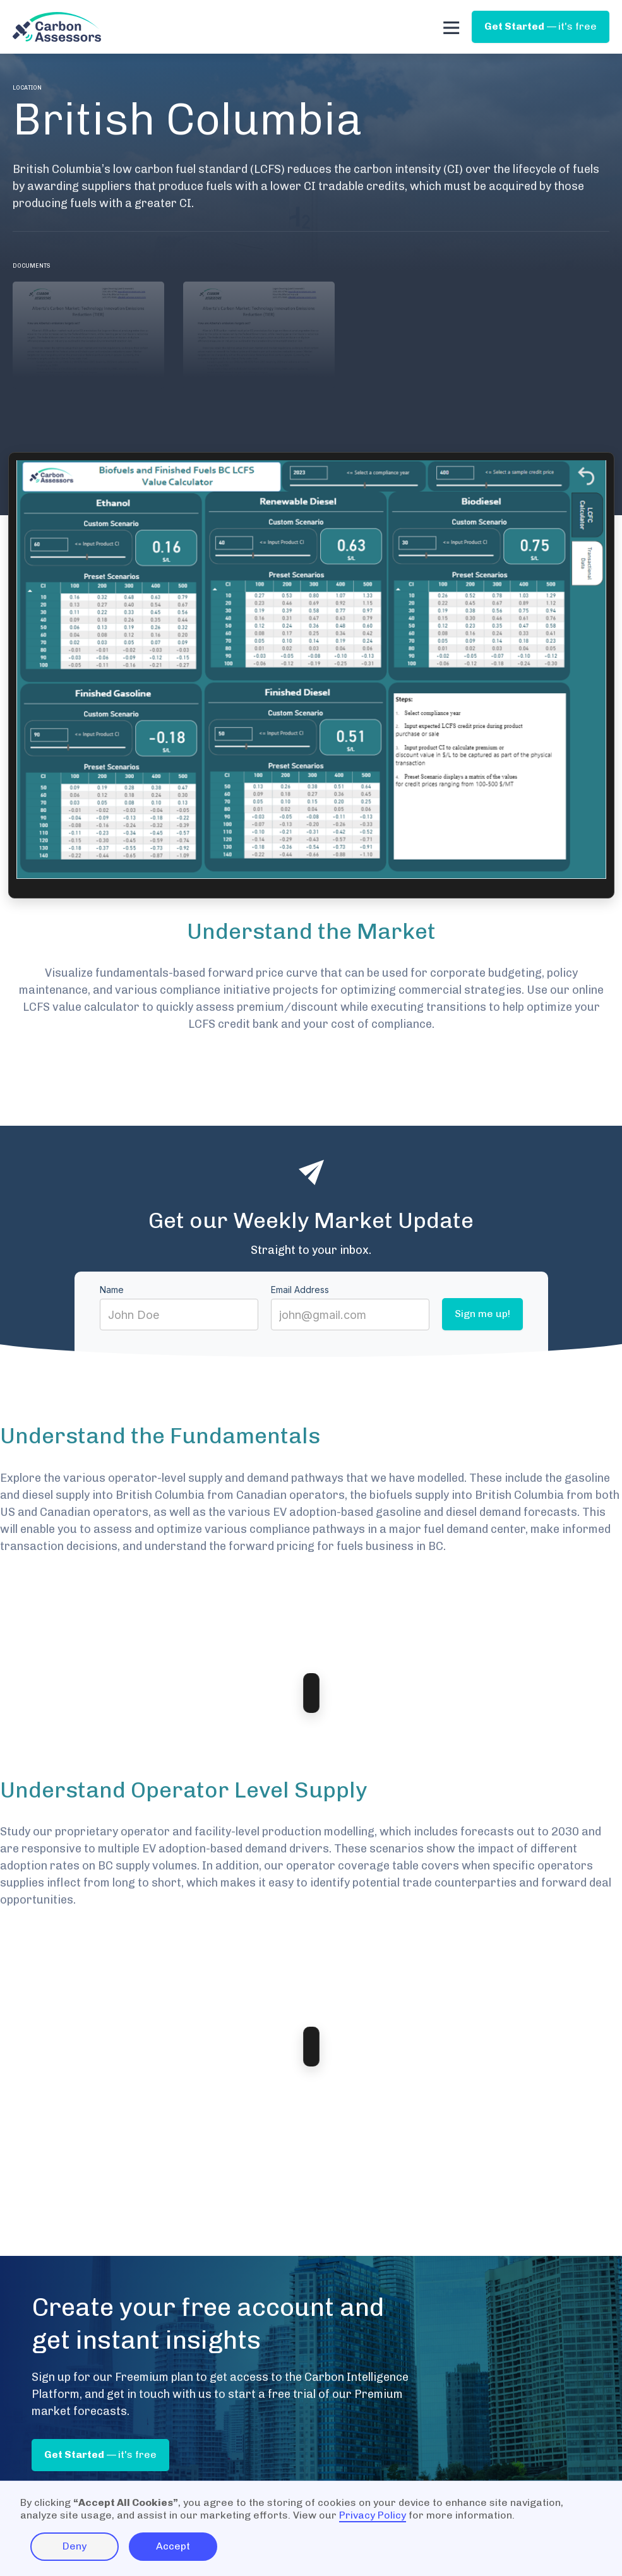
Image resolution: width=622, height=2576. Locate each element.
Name (112, 1289)
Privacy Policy (372, 2515)
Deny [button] (75, 2546)
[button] (451, 27)
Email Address (300, 1289)
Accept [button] (173, 2546)
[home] (57, 26)
